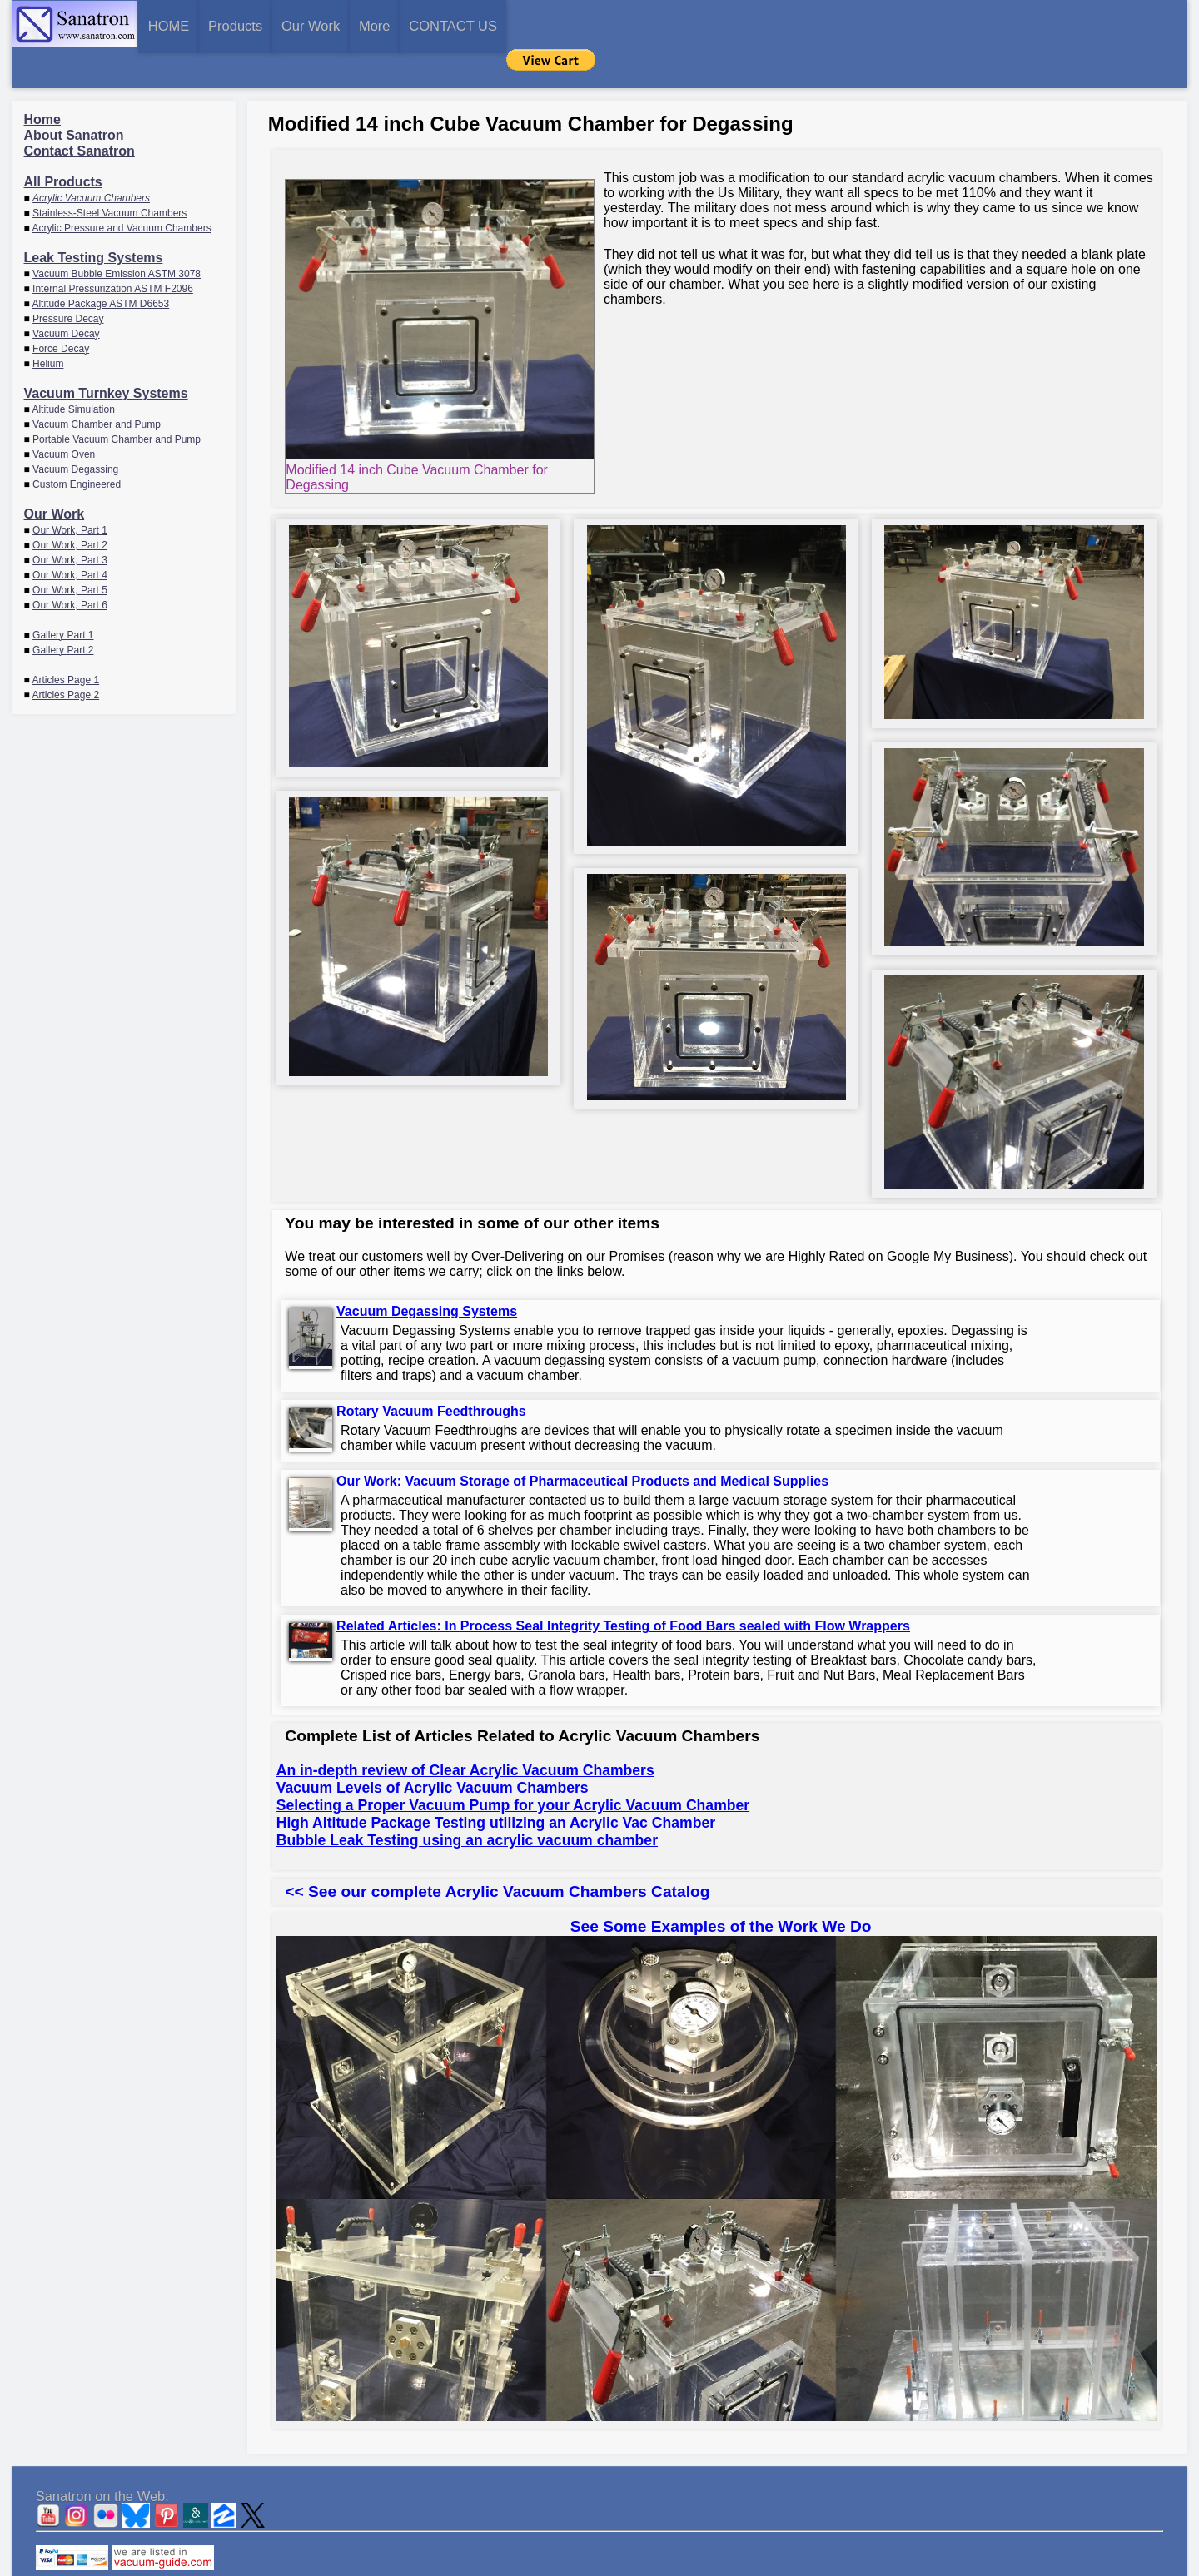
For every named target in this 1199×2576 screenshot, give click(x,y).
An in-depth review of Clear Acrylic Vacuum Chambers (465, 1732)
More (580, 25)
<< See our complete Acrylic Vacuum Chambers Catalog (497, 1853)
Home (42, 80)
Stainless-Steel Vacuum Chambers (109, 174)
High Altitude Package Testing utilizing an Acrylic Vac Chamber (495, 1784)
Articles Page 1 (65, 641)
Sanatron (587, 2568)
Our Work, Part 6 (69, 566)
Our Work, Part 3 (69, 521)
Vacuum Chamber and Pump (96, 385)
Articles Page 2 (65, 656)
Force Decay (60, 309)
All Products (63, 143)
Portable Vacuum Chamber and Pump (116, 400)
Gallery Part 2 (62, 611)
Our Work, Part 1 (69, 491)
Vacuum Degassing (75, 430)
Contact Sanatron (79, 112)
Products (322, 25)
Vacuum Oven (63, 415)
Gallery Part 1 (62, 596)
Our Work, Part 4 (69, 536)
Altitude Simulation (73, 370)
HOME (197, 25)
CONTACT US (718, 25)
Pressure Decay (67, 279)
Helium (47, 324)
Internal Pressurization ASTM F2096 (112, 250)
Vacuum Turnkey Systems (106, 354)
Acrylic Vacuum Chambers (91, 159)
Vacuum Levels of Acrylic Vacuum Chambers (432, 1749)
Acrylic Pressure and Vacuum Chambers (121, 189)
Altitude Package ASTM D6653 (100, 265)
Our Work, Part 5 (69, 551)
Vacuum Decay (65, 294)
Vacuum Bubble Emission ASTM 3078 (116, 235)
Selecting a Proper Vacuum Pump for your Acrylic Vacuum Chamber (512, 1767)
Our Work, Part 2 (69, 506)
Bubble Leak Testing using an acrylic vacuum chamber (467, 1802)
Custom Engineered (76, 445)
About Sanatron (74, 96)
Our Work (457, 25)
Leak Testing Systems (93, 218)
